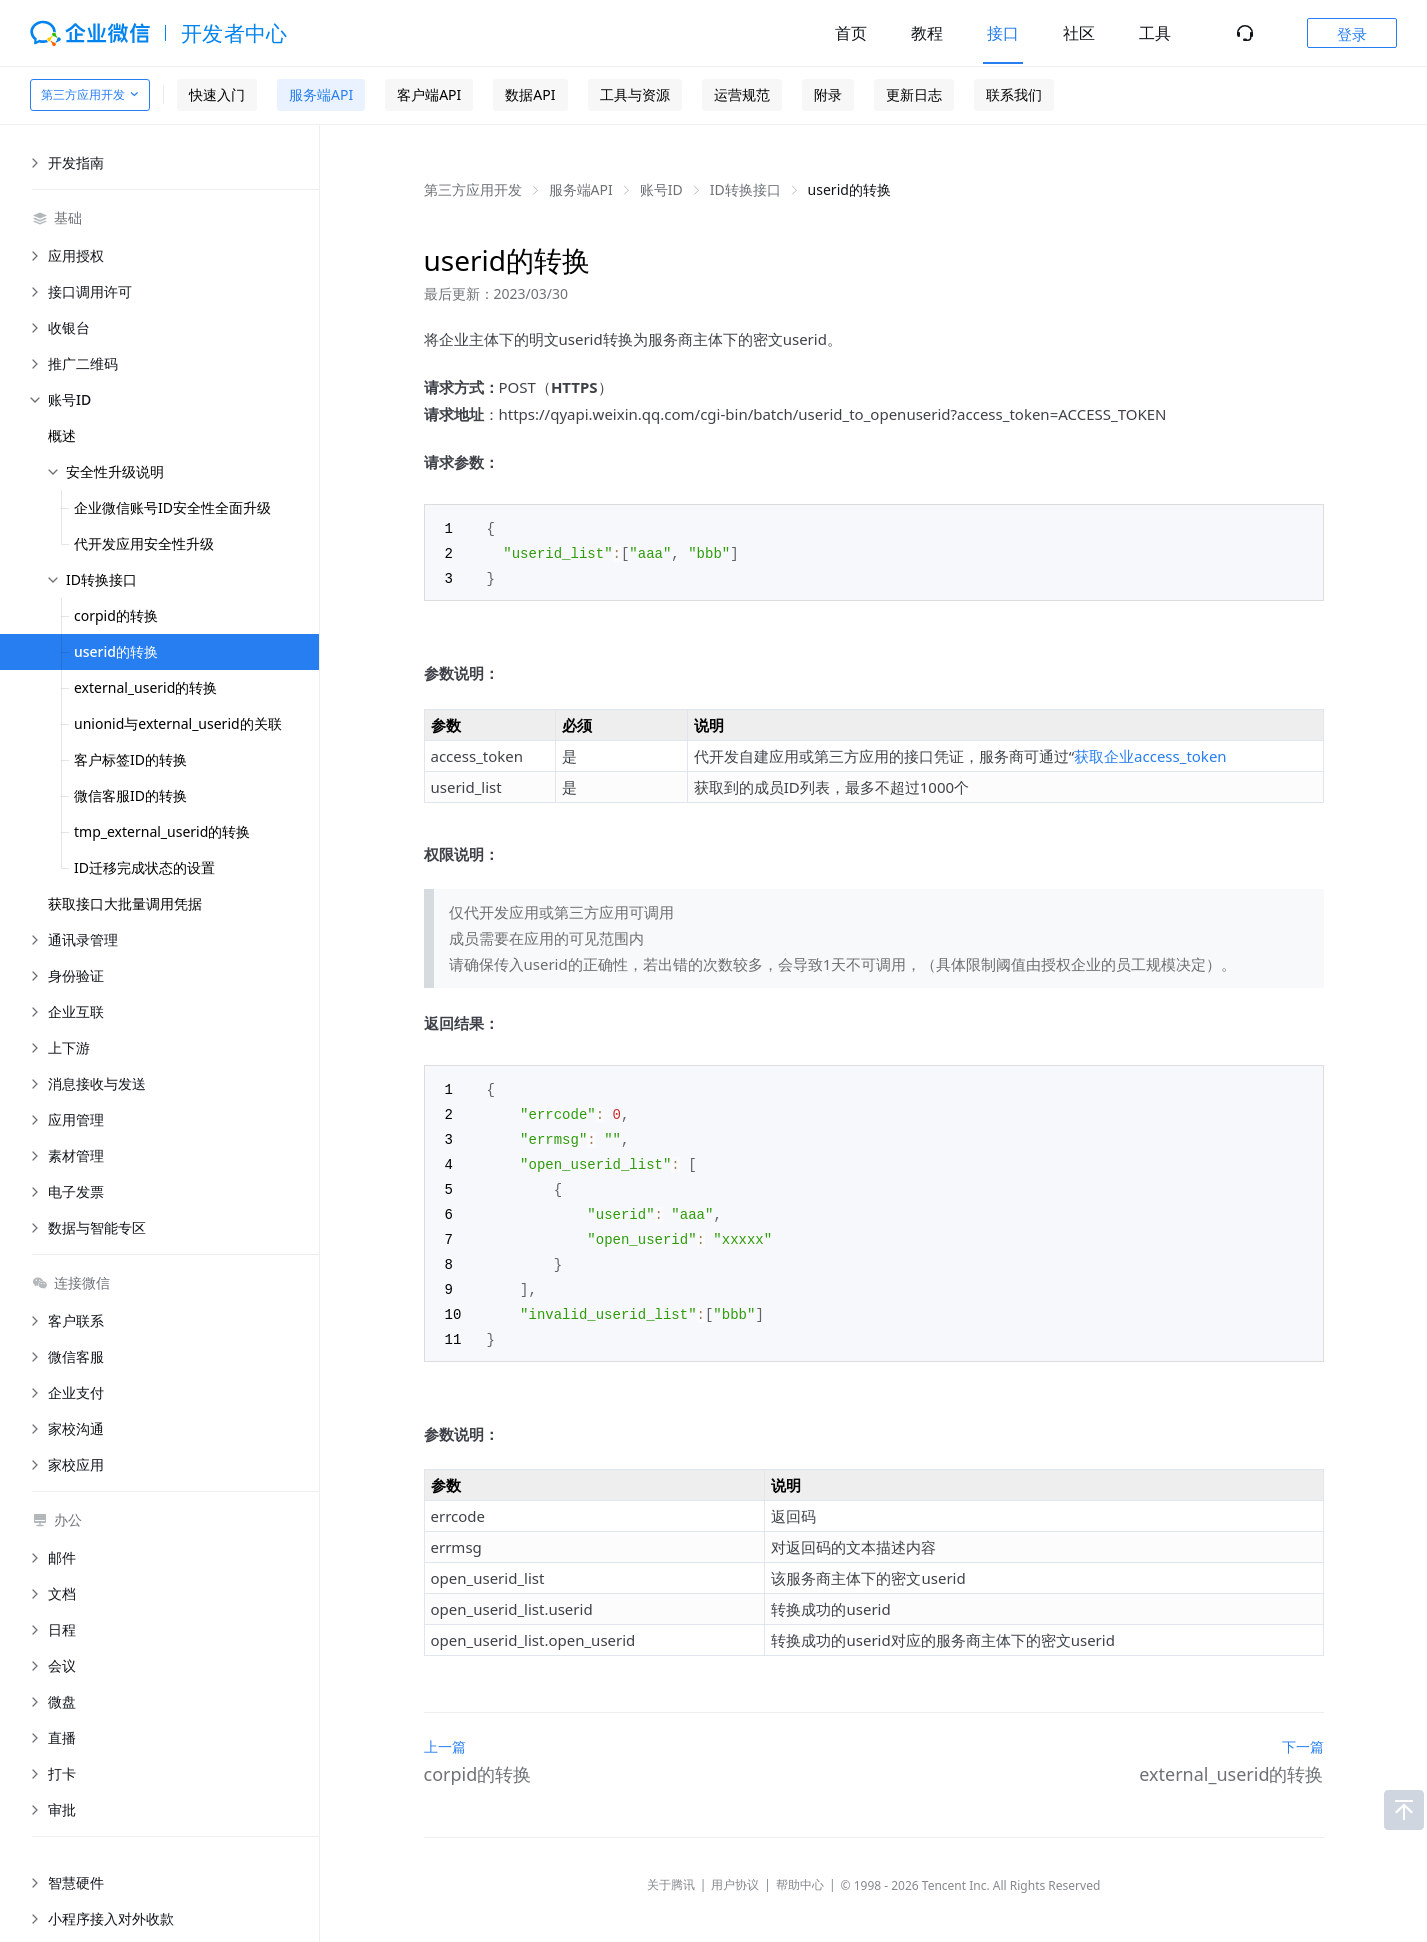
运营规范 (742, 94)
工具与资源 (635, 94)
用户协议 (735, 1870)
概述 (62, 435)
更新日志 (914, 94)
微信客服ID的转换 (130, 795)
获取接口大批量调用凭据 (125, 903)
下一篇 (1303, 1732)
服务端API (321, 94)
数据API (530, 94)
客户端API (429, 94)
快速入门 (217, 94)
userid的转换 (116, 651)
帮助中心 (800, 1870)
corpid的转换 (116, 615)
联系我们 (1014, 94)
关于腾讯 (671, 1870)
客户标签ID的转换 (130, 759)
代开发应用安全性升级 (144, 543)
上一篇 (445, 1732)
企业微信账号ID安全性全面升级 (172, 507)
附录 (828, 94)
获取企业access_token (1150, 753)
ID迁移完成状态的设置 (144, 867)
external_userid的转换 (145, 687)
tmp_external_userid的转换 (162, 831)
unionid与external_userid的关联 (178, 723)
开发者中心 (234, 33)
